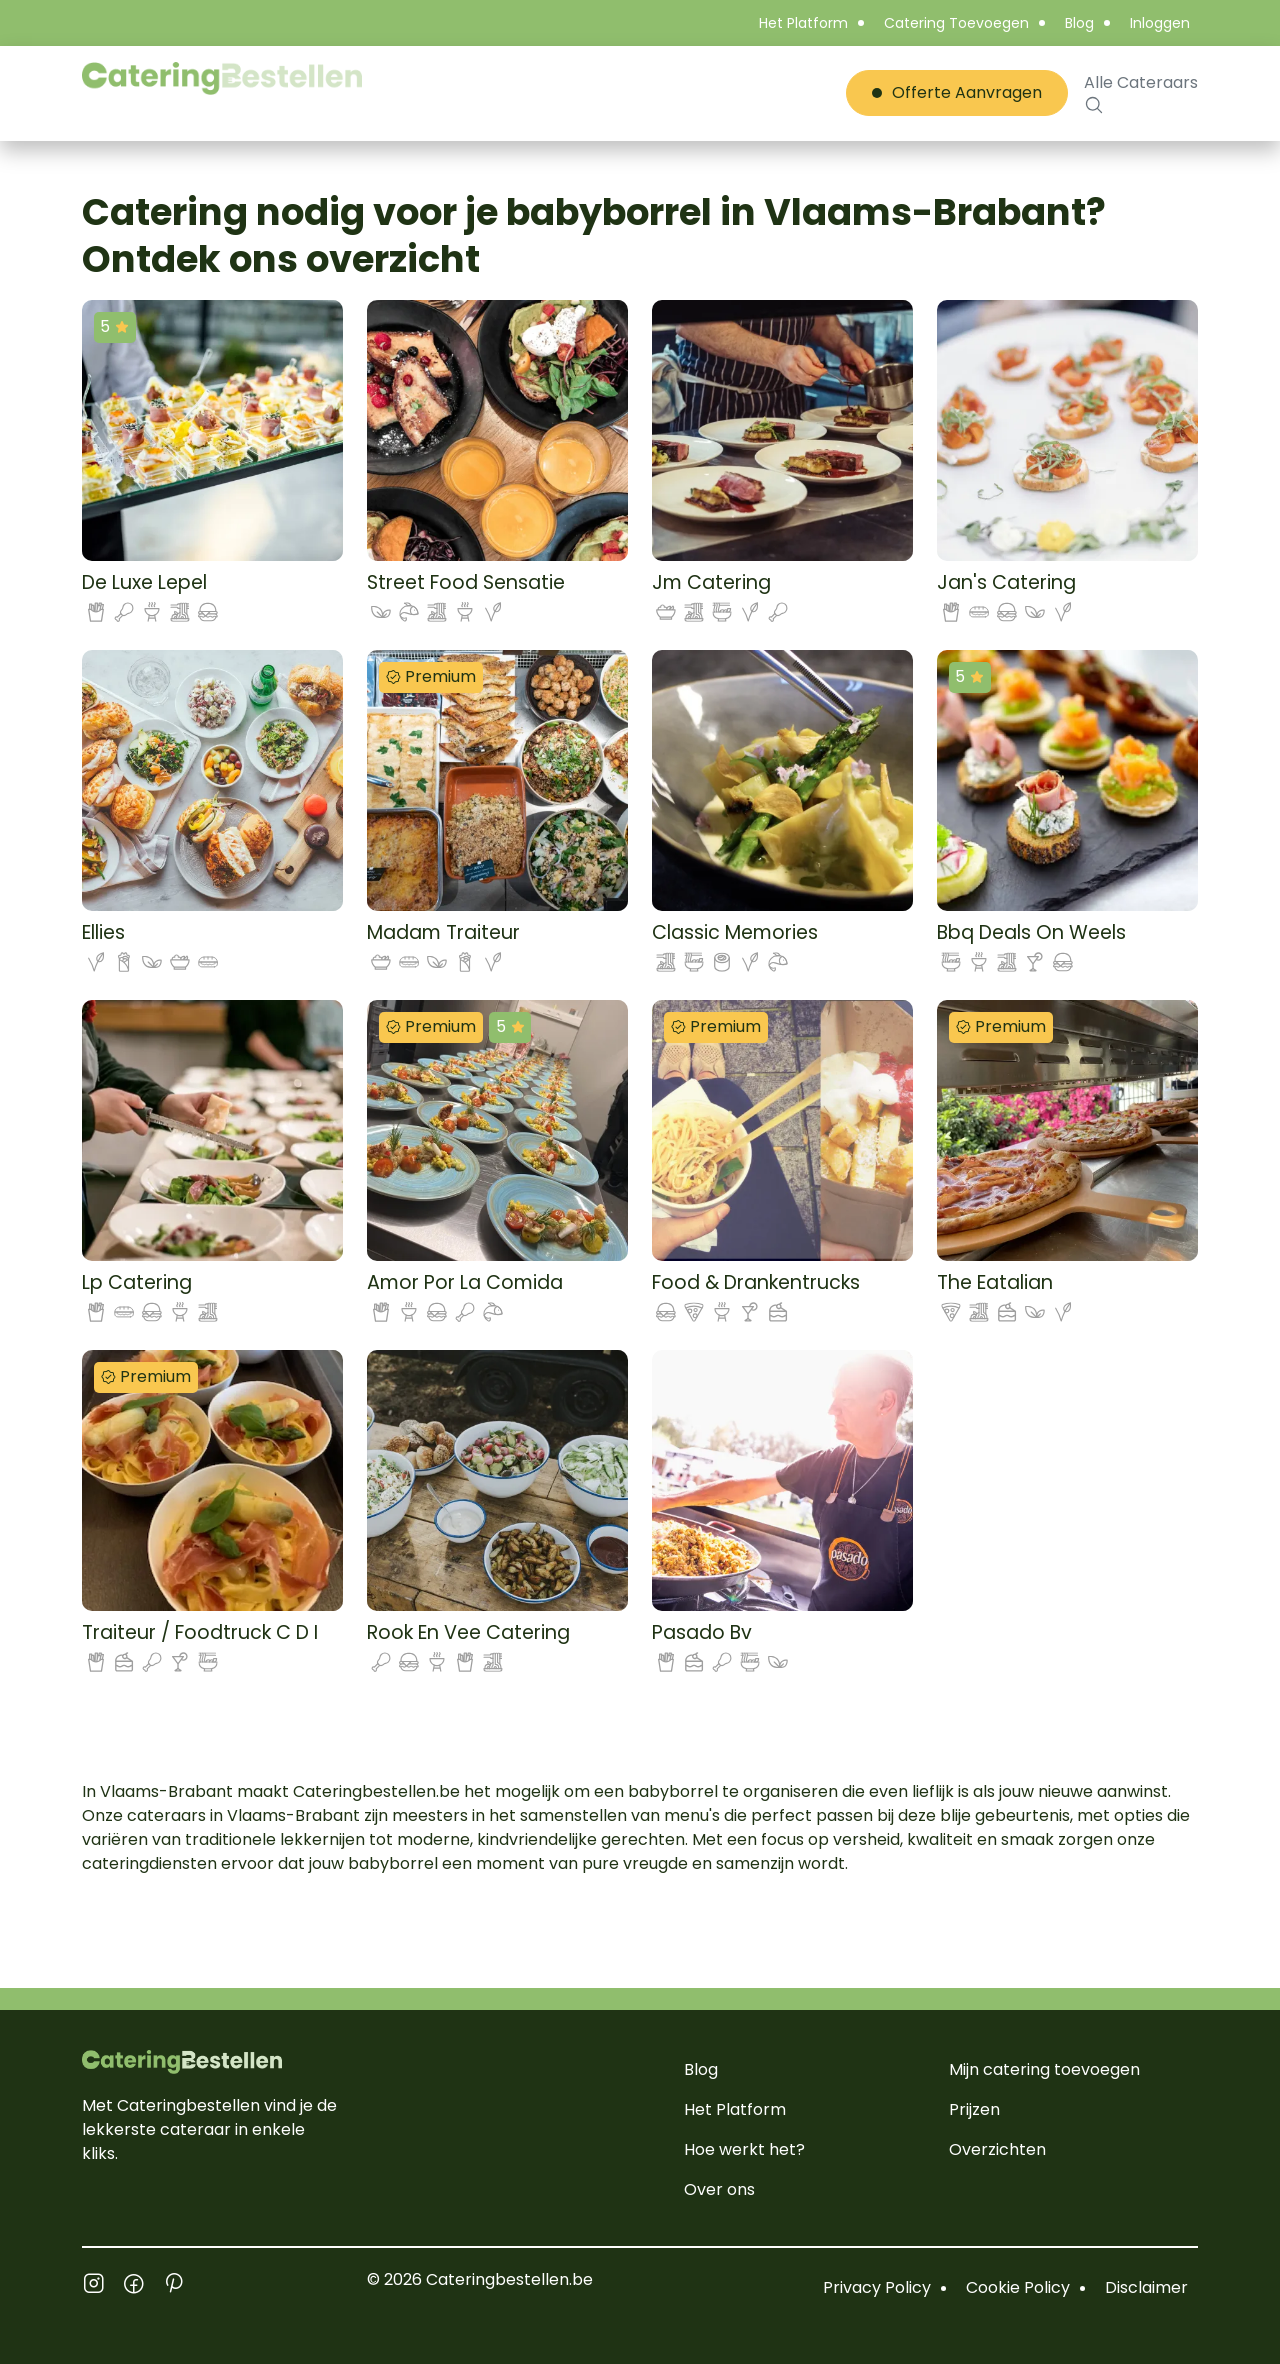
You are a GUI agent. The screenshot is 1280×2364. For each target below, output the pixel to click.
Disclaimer (1146, 2287)
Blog (1079, 23)
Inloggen (1160, 23)
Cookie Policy (1018, 2287)
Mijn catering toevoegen (1044, 2069)
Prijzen (974, 2109)
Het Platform (803, 23)
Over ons (719, 2189)
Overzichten (997, 2149)
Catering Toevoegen (956, 23)
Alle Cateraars (1141, 93)
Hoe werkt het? (744, 2149)
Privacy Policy (877, 2287)
